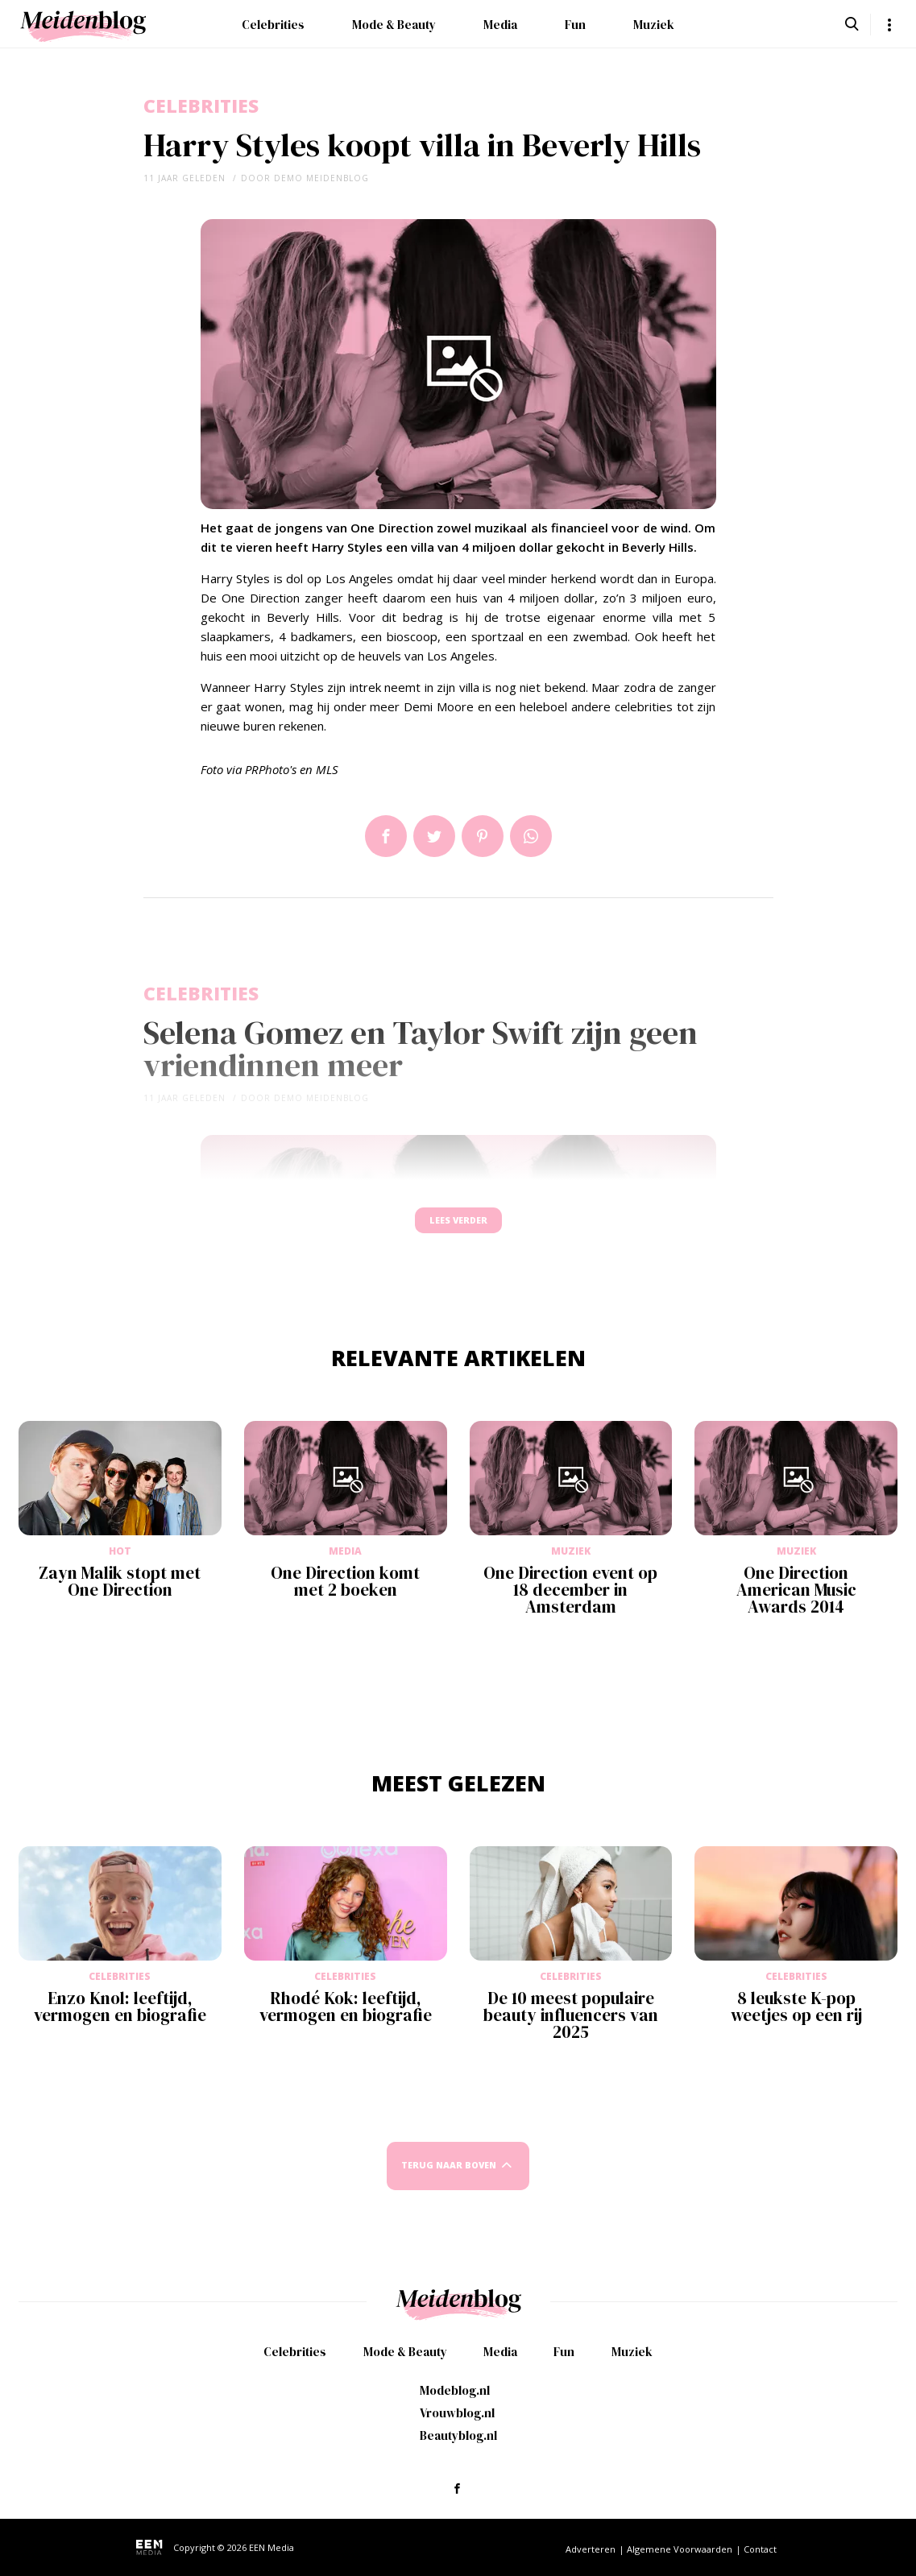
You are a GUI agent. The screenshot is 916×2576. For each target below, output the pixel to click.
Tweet (434, 836)
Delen (386, 836)
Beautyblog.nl (458, 2435)
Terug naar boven (449, 2181)
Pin (483, 836)
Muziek (653, 24)
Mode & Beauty (394, 24)
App (531, 836)
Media (500, 24)
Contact (760, 2549)
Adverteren (591, 2549)
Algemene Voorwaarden (679, 2549)
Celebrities (273, 24)
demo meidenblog (321, 178)
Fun (575, 24)
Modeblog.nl (455, 2390)
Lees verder (458, 1228)
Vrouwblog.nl (457, 2412)
